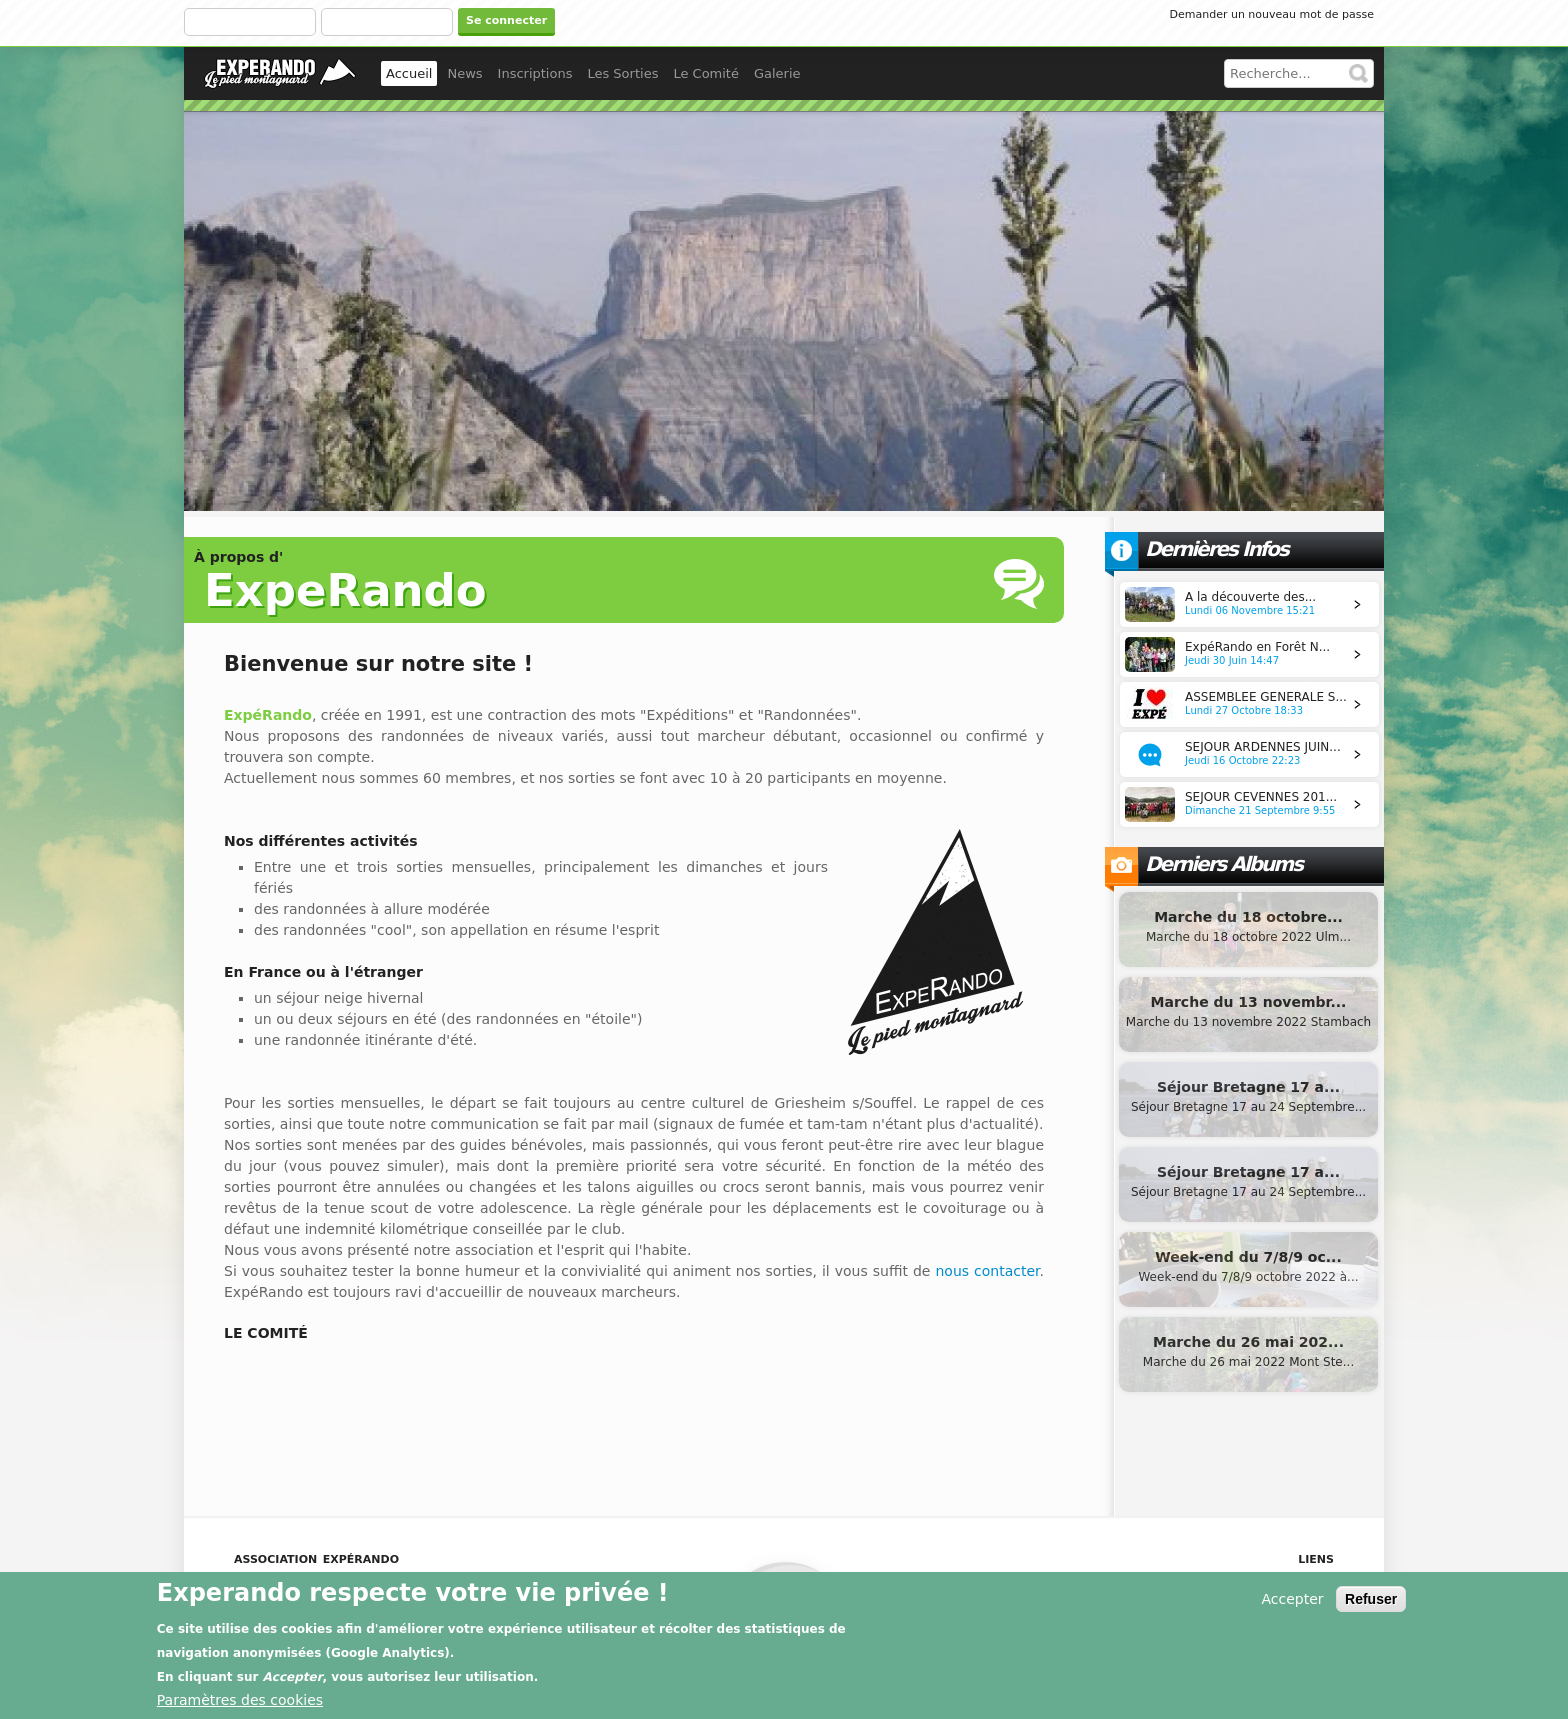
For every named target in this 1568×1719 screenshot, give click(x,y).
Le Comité (706, 73)
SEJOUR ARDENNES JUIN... (1263, 747)
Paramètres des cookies (240, 1704)
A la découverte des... (1250, 597)
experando (280, 73)
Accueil (409, 73)
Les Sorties (622, 73)
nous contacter (987, 1271)
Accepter (1293, 1603)
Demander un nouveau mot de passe (1272, 14)
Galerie (777, 73)
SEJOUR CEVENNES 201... (1261, 797)
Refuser (1371, 1603)
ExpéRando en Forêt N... (1257, 647)
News (464, 73)
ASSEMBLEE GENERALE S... (1266, 697)
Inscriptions (535, 73)
